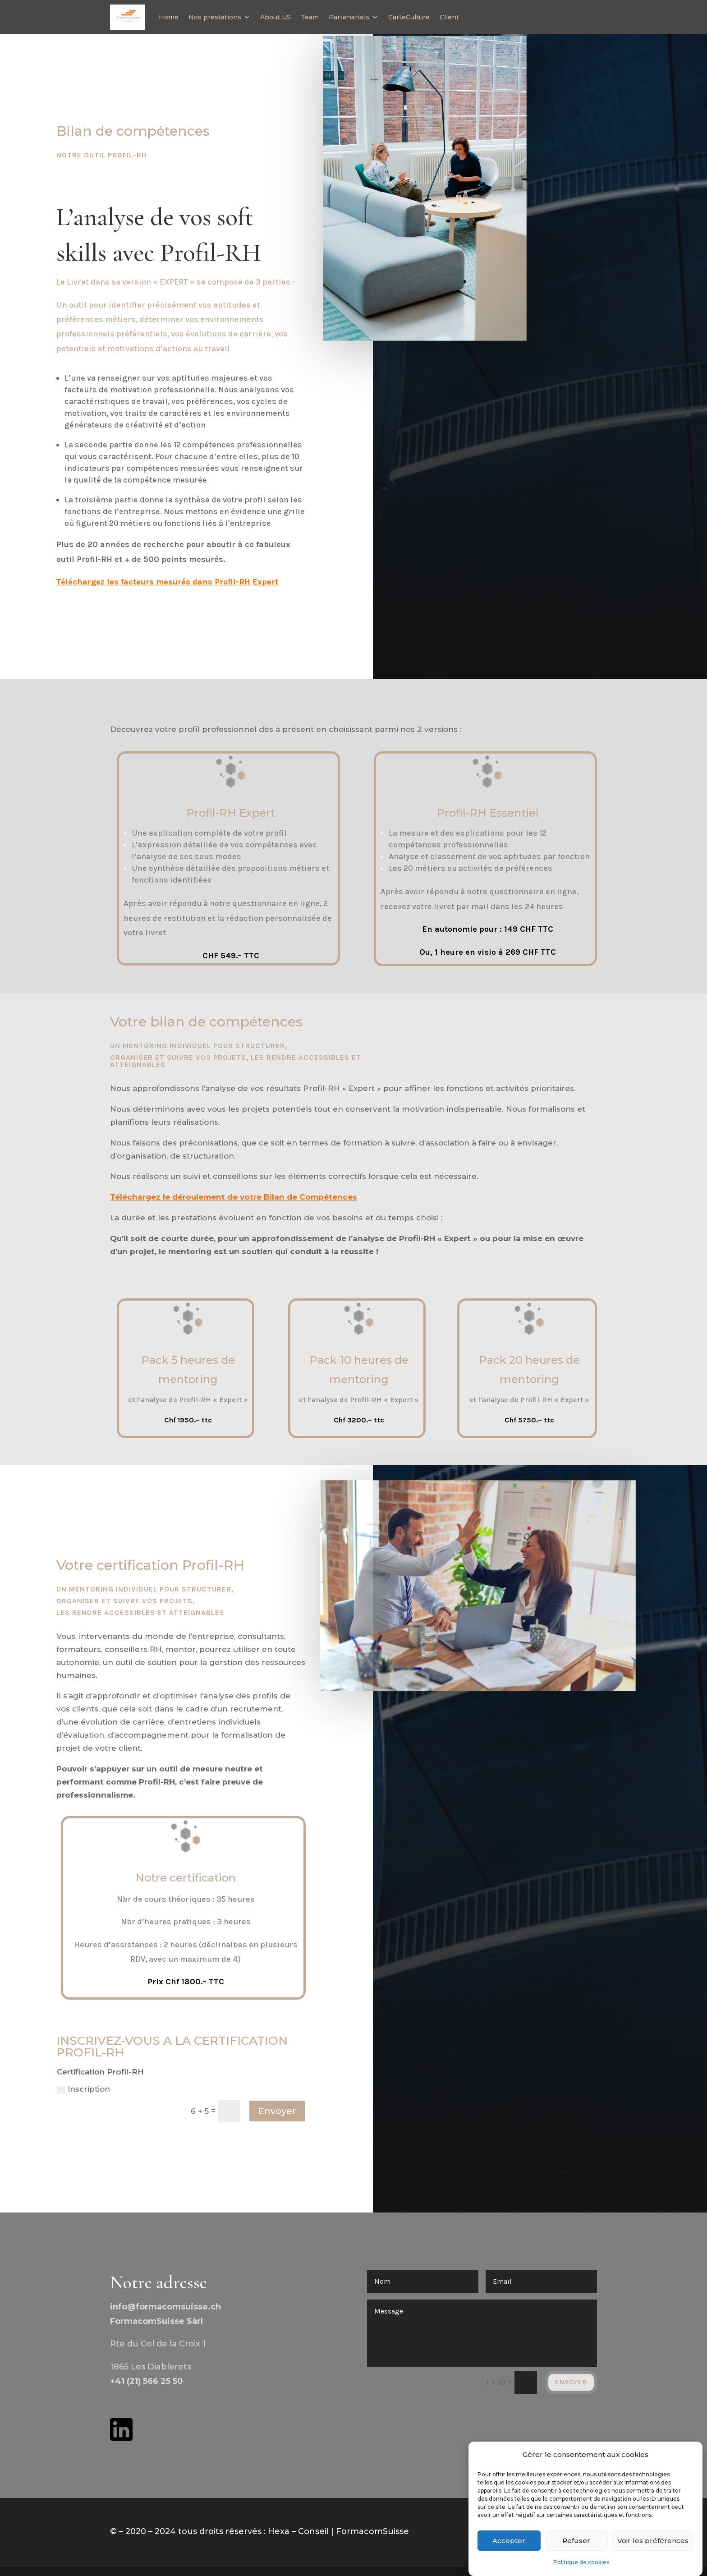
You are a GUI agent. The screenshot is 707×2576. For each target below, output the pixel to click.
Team (310, 17)
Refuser (576, 2540)
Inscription (83, 2089)
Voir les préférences (653, 2540)
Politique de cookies (581, 2562)
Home (169, 17)
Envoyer (277, 2111)
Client (449, 17)
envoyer (571, 2382)
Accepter (508, 2540)
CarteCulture (409, 17)
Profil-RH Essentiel (487, 812)
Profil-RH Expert (230, 812)
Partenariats (349, 17)
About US (275, 17)
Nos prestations (214, 17)
